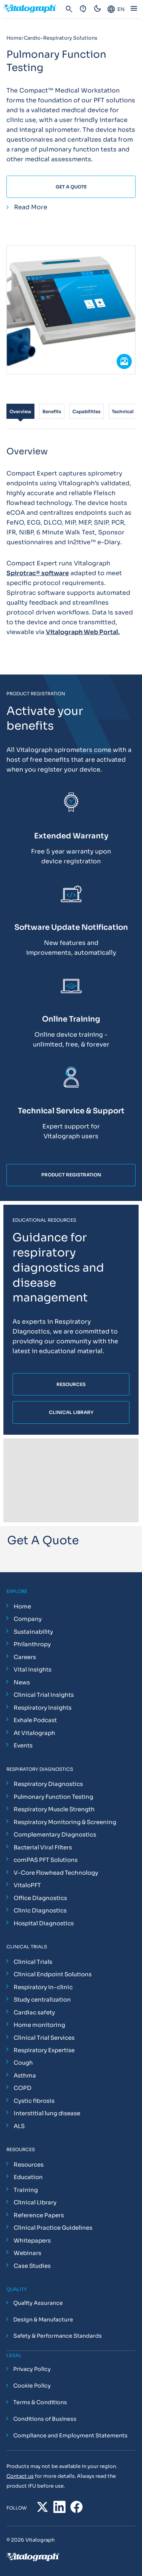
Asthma (25, 2075)
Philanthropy (32, 1644)
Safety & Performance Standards (57, 2336)
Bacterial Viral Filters (43, 1847)
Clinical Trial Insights (44, 1694)
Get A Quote (71, 187)
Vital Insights (32, 1669)
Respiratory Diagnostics (48, 1783)
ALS (19, 2126)
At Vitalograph (34, 1732)
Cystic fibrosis (34, 2100)
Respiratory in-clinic (43, 1987)
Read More (30, 207)
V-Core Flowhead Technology (56, 1872)
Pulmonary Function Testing (53, 1796)
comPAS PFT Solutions (46, 1859)
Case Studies (32, 2265)
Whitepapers (32, 2240)
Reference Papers (39, 2215)
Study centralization (42, 1999)
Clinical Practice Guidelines (53, 2227)
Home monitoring (39, 2024)
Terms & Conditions (40, 2402)
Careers (25, 1657)
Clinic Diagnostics (40, 1910)
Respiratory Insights (43, 1707)
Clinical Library (35, 2202)
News (22, 1682)
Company (28, 1618)
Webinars (27, 2253)
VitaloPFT (27, 1885)
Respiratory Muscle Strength (54, 1809)
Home (22, 1606)
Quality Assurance (38, 2303)
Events (23, 1745)
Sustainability (33, 1631)
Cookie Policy (32, 2385)
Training (26, 2189)
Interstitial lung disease (47, 2113)
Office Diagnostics (40, 1898)
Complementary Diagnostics (55, 1834)
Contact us (20, 2476)
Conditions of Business (44, 2418)
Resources (29, 2164)
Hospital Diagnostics (44, 1923)
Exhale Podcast (35, 1720)
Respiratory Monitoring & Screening (65, 1822)
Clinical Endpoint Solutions (53, 1974)
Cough (23, 2062)
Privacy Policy (32, 2369)
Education (28, 2177)
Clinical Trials (33, 1961)
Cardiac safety (34, 2012)
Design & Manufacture (43, 2319)
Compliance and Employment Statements (70, 2435)
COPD (22, 2087)
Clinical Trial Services (44, 2037)
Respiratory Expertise (44, 2050)
